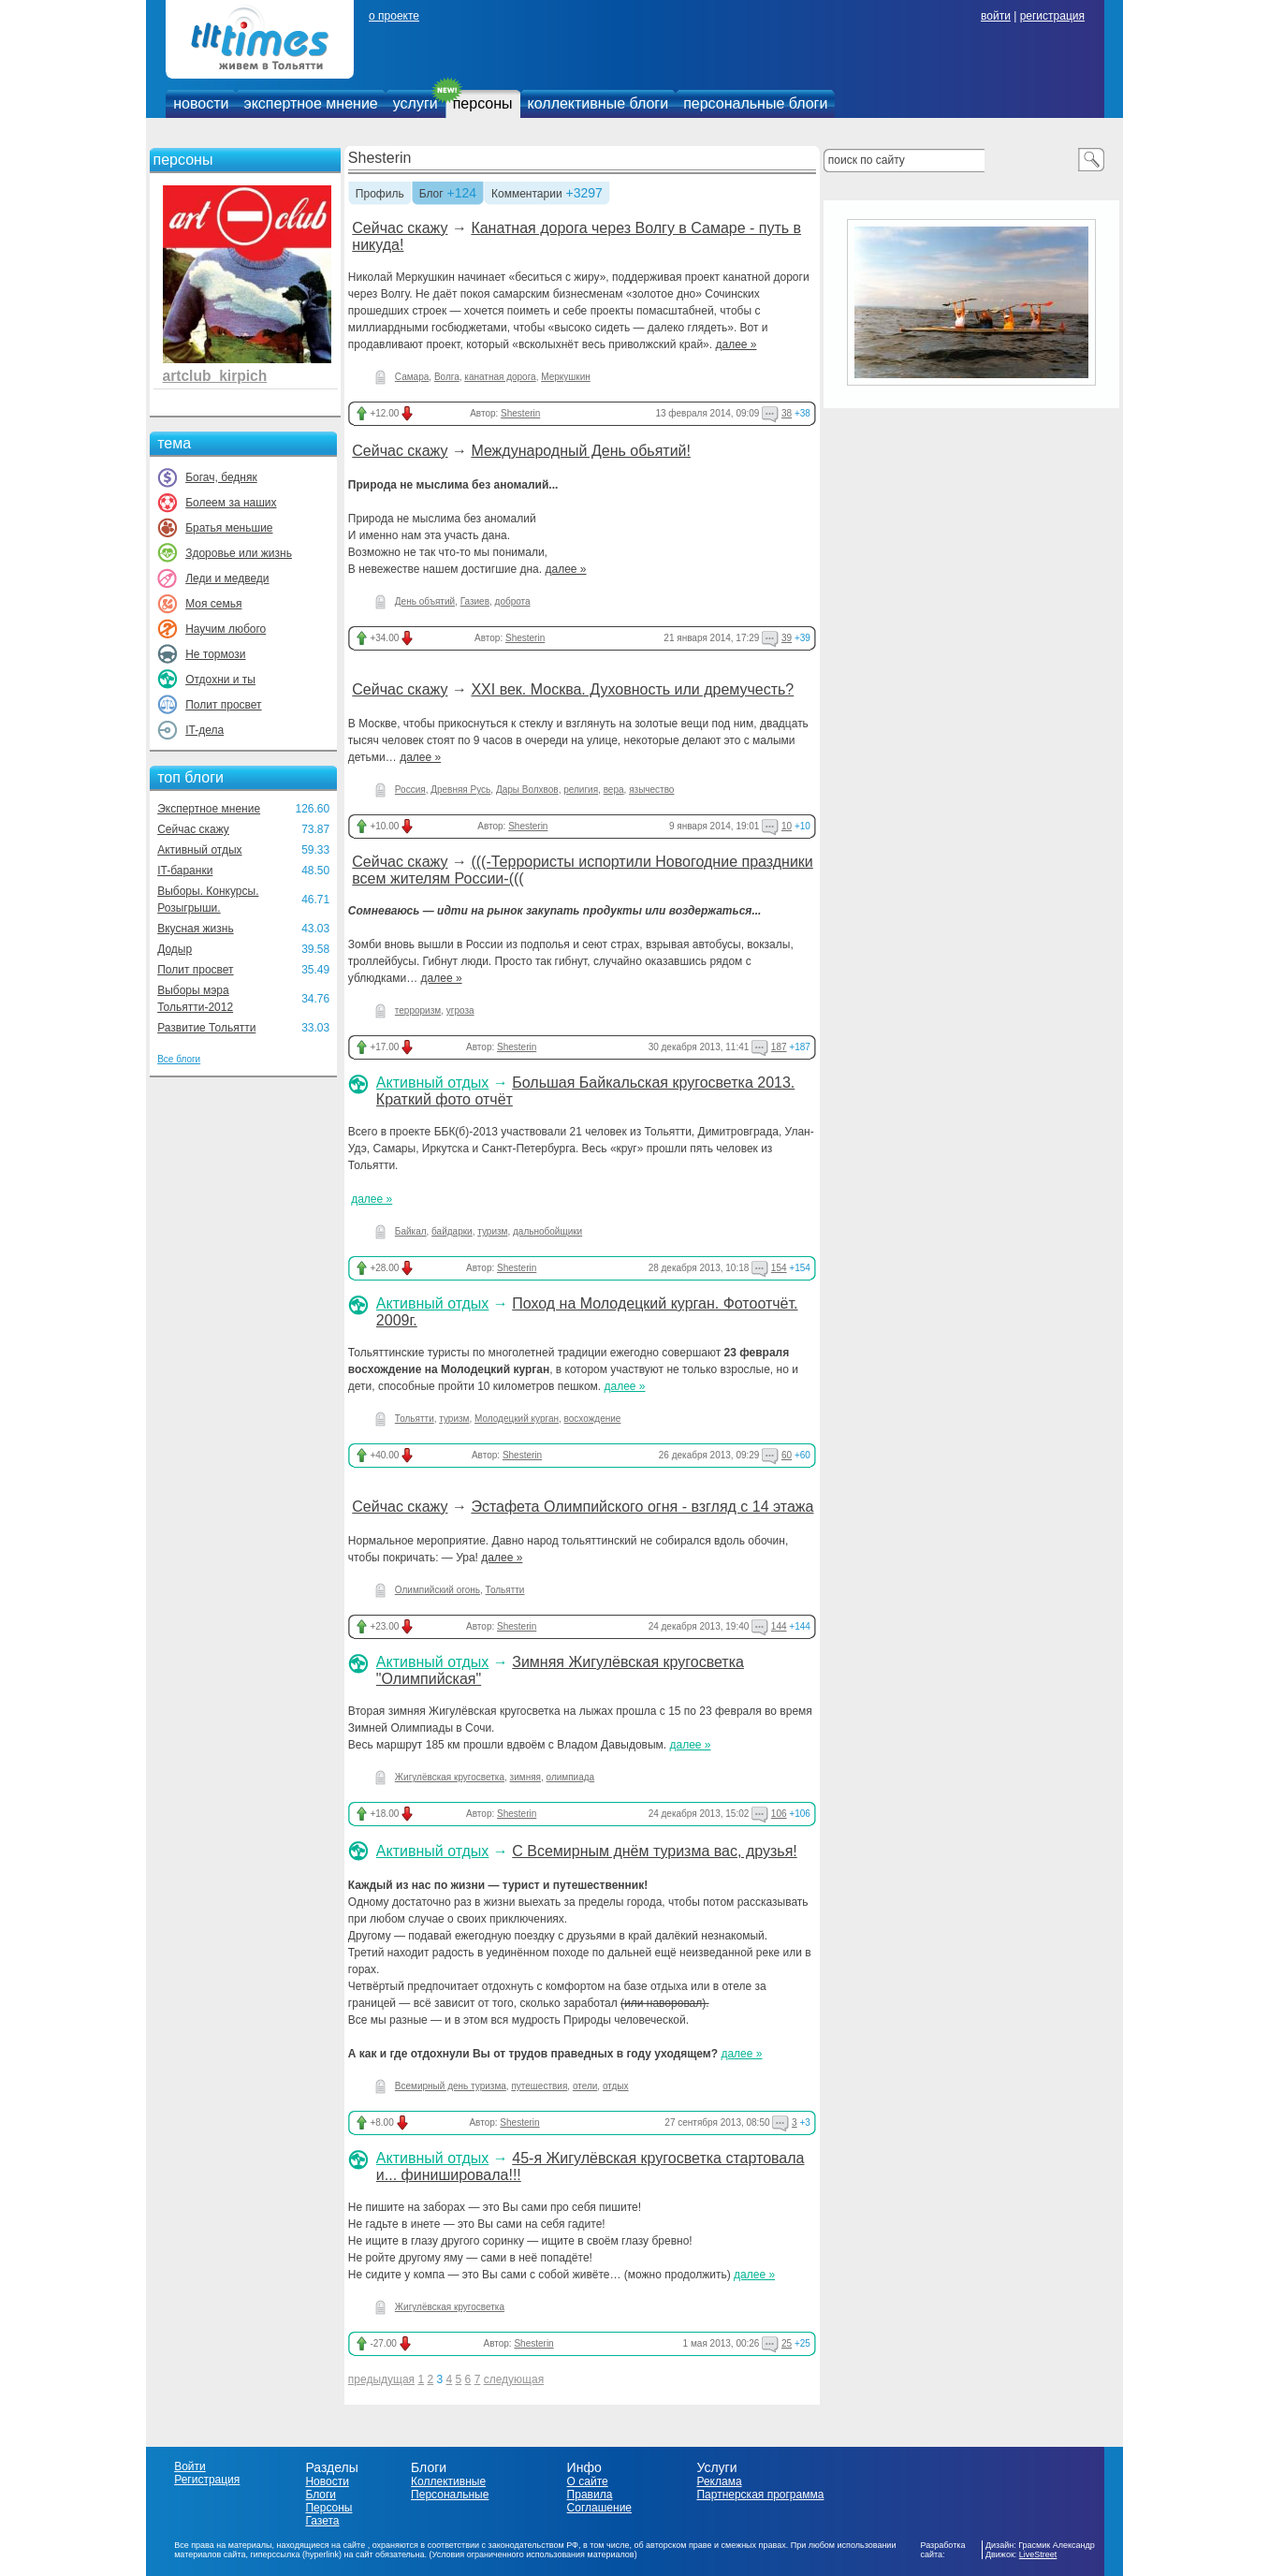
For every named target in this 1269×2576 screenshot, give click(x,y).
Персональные (450, 2494)
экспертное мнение (310, 103)
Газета (322, 2520)
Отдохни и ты (220, 679)
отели (585, 2086)
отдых (616, 2086)
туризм (492, 1231)
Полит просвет (223, 704)
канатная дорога (499, 377)
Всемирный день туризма (450, 2086)
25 (786, 2343)
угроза (460, 1010)
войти (996, 15)
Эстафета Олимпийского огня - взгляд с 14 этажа (642, 1507)
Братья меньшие (228, 527)
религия (580, 789)
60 (786, 1455)
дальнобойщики (547, 1231)
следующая (514, 2379)
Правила (590, 2494)
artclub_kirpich (215, 376)
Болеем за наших (230, 502)
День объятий (425, 601)
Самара (412, 377)
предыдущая (381, 2379)
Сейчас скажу (193, 829)
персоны (483, 103)
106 (779, 1813)
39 (786, 638)
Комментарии (526, 194)
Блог (431, 194)
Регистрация (207, 2479)
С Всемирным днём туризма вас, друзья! (654, 1851)
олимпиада (571, 1777)
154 (779, 1268)
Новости (326, 2481)
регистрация (1052, 15)
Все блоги (178, 1059)
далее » (735, 344)
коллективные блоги (598, 103)
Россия (410, 789)
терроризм (418, 1010)
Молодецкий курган (516, 1418)
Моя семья (213, 603)
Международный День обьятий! (581, 451)
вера (614, 789)
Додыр (174, 949)
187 (779, 1047)
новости (200, 103)
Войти (190, 2466)
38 (786, 413)
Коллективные (448, 2481)
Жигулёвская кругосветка (449, 1777)
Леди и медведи (227, 578)
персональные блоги (755, 103)
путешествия (539, 2086)
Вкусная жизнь (195, 928)
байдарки (452, 1231)
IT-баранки (184, 870)
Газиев (474, 601)
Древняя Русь (460, 789)
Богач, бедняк (221, 477)
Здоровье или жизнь (238, 553)
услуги (415, 103)
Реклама (718, 2481)
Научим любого (225, 629)
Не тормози (215, 654)
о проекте (394, 15)
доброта (513, 601)
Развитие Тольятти (206, 1027)
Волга (446, 377)
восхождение (592, 1418)
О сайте (587, 2481)
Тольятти (414, 1418)
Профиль (380, 194)
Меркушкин (566, 377)
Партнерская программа (760, 2494)
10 (786, 826)
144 (779, 1626)
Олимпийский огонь (437, 1590)
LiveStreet (1038, 2554)
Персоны (328, 2507)
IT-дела (204, 730)
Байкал (411, 1231)
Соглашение (599, 2507)
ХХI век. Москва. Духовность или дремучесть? (632, 689)
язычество (651, 789)
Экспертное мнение (208, 808)
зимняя (525, 1777)
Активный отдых (199, 849)
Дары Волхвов (527, 789)
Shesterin (380, 158)
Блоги (320, 2494)
